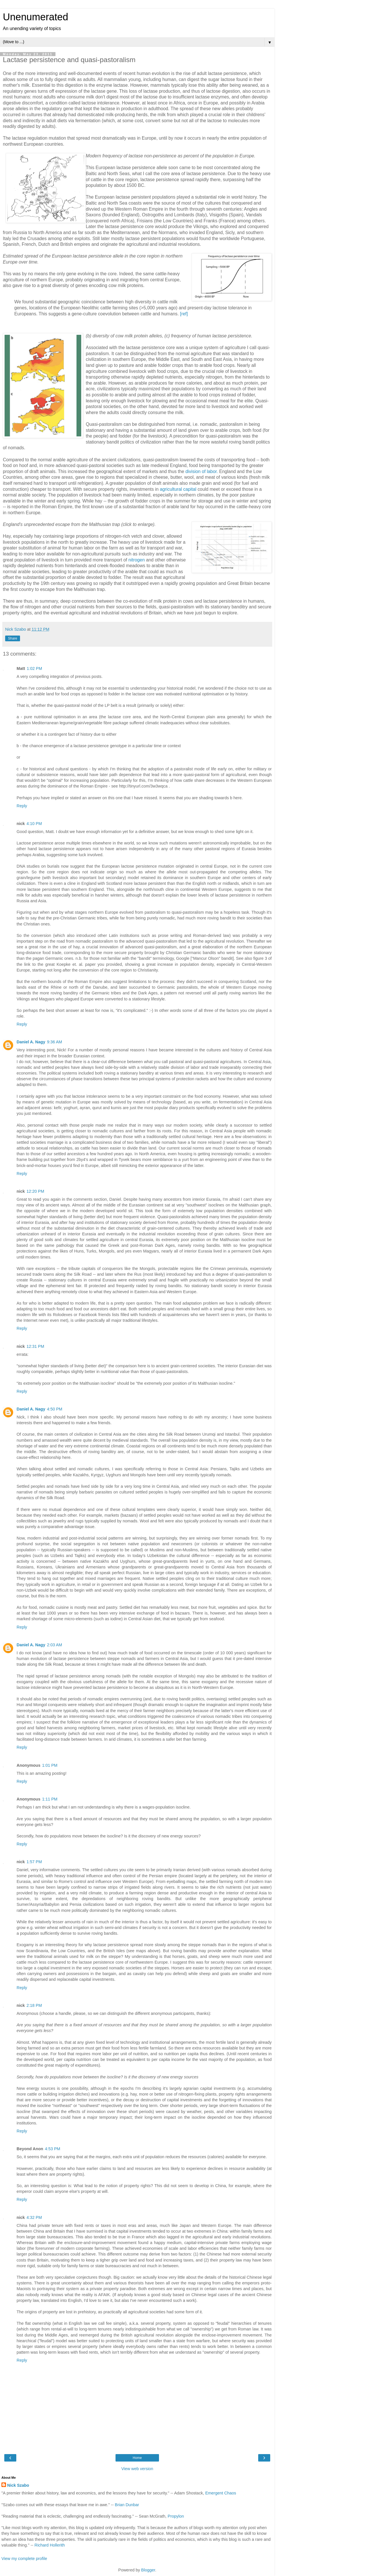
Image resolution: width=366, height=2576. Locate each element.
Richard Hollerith (50, 2545)
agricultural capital (178, 489)
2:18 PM (34, 2005)
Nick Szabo (18, 2485)
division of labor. (201, 471)
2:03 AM (54, 1645)
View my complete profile (24, 2558)
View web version (137, 2468)
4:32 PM (34, 2217)
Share (12, 638)
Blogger (148, 2570)
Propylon (176, 2516)
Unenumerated (35, 16)
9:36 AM (54, 1042)
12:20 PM (35, 1191)
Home (137, 2458)
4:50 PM (54, 1409)
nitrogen (136, 559)
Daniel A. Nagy (31, 1042)
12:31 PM (35, 1346)
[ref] (184, 313)
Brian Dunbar (127, 2504)
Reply (22, 806)
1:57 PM (34, 1861)
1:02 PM (34, 668)
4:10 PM (34, 823)
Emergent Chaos (220, 2493)
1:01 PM (49, 1765)
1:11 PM (49, 1799)
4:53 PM (52, 2148)
